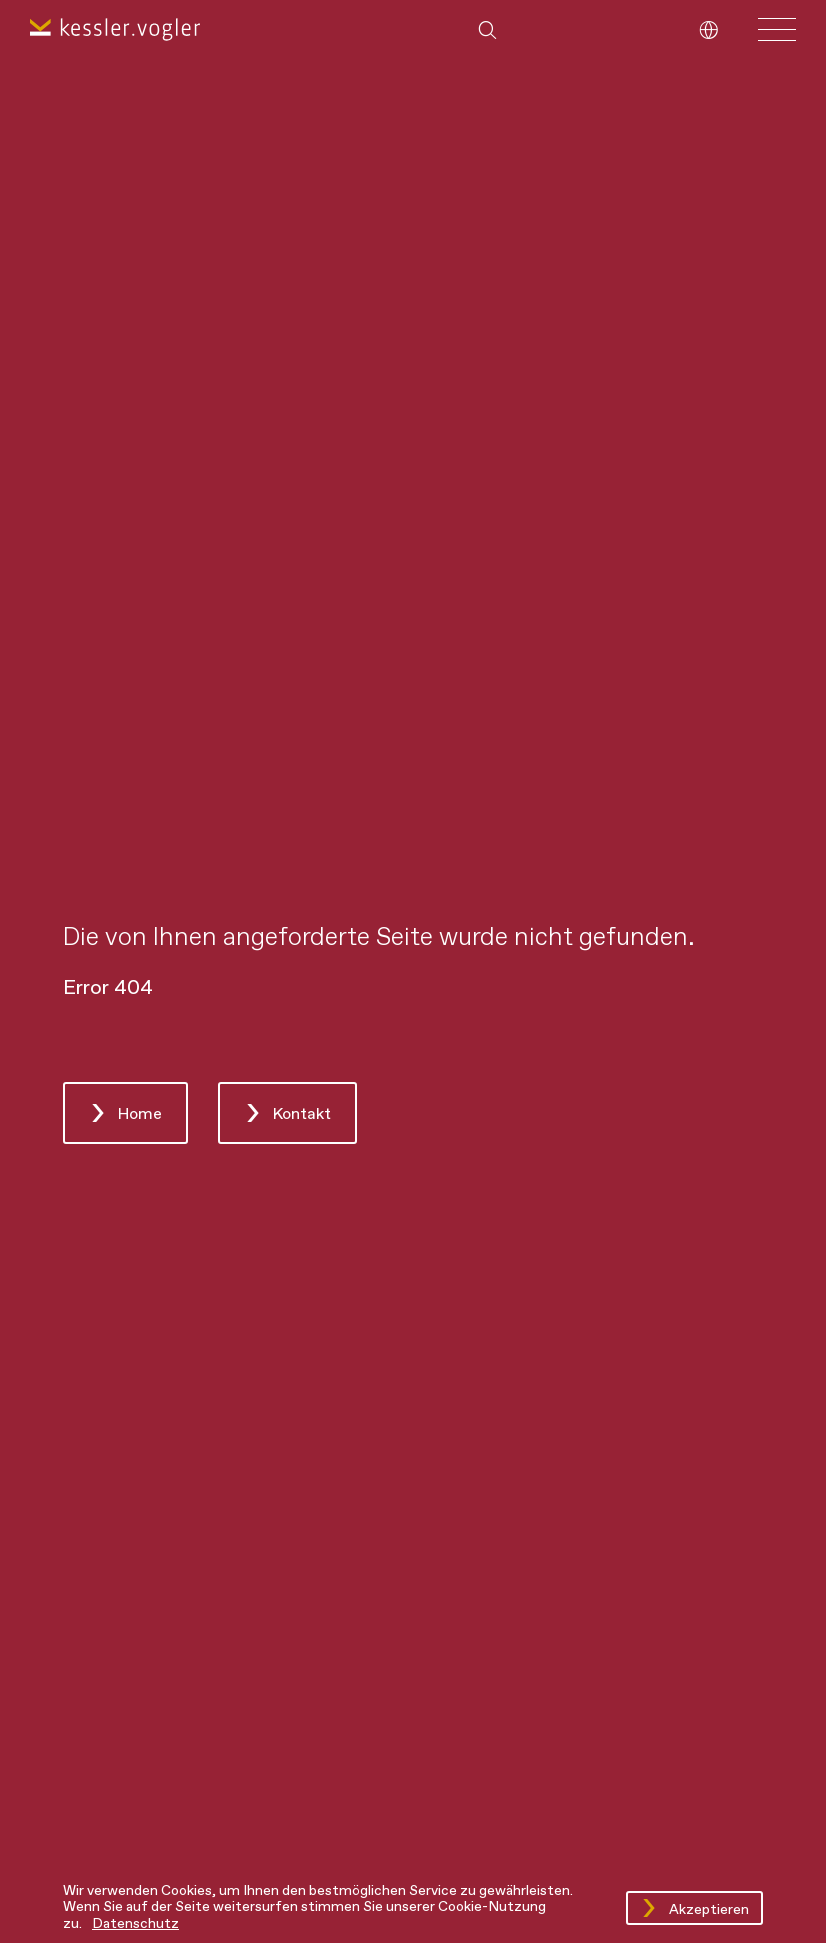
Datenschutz (135, 1924)
